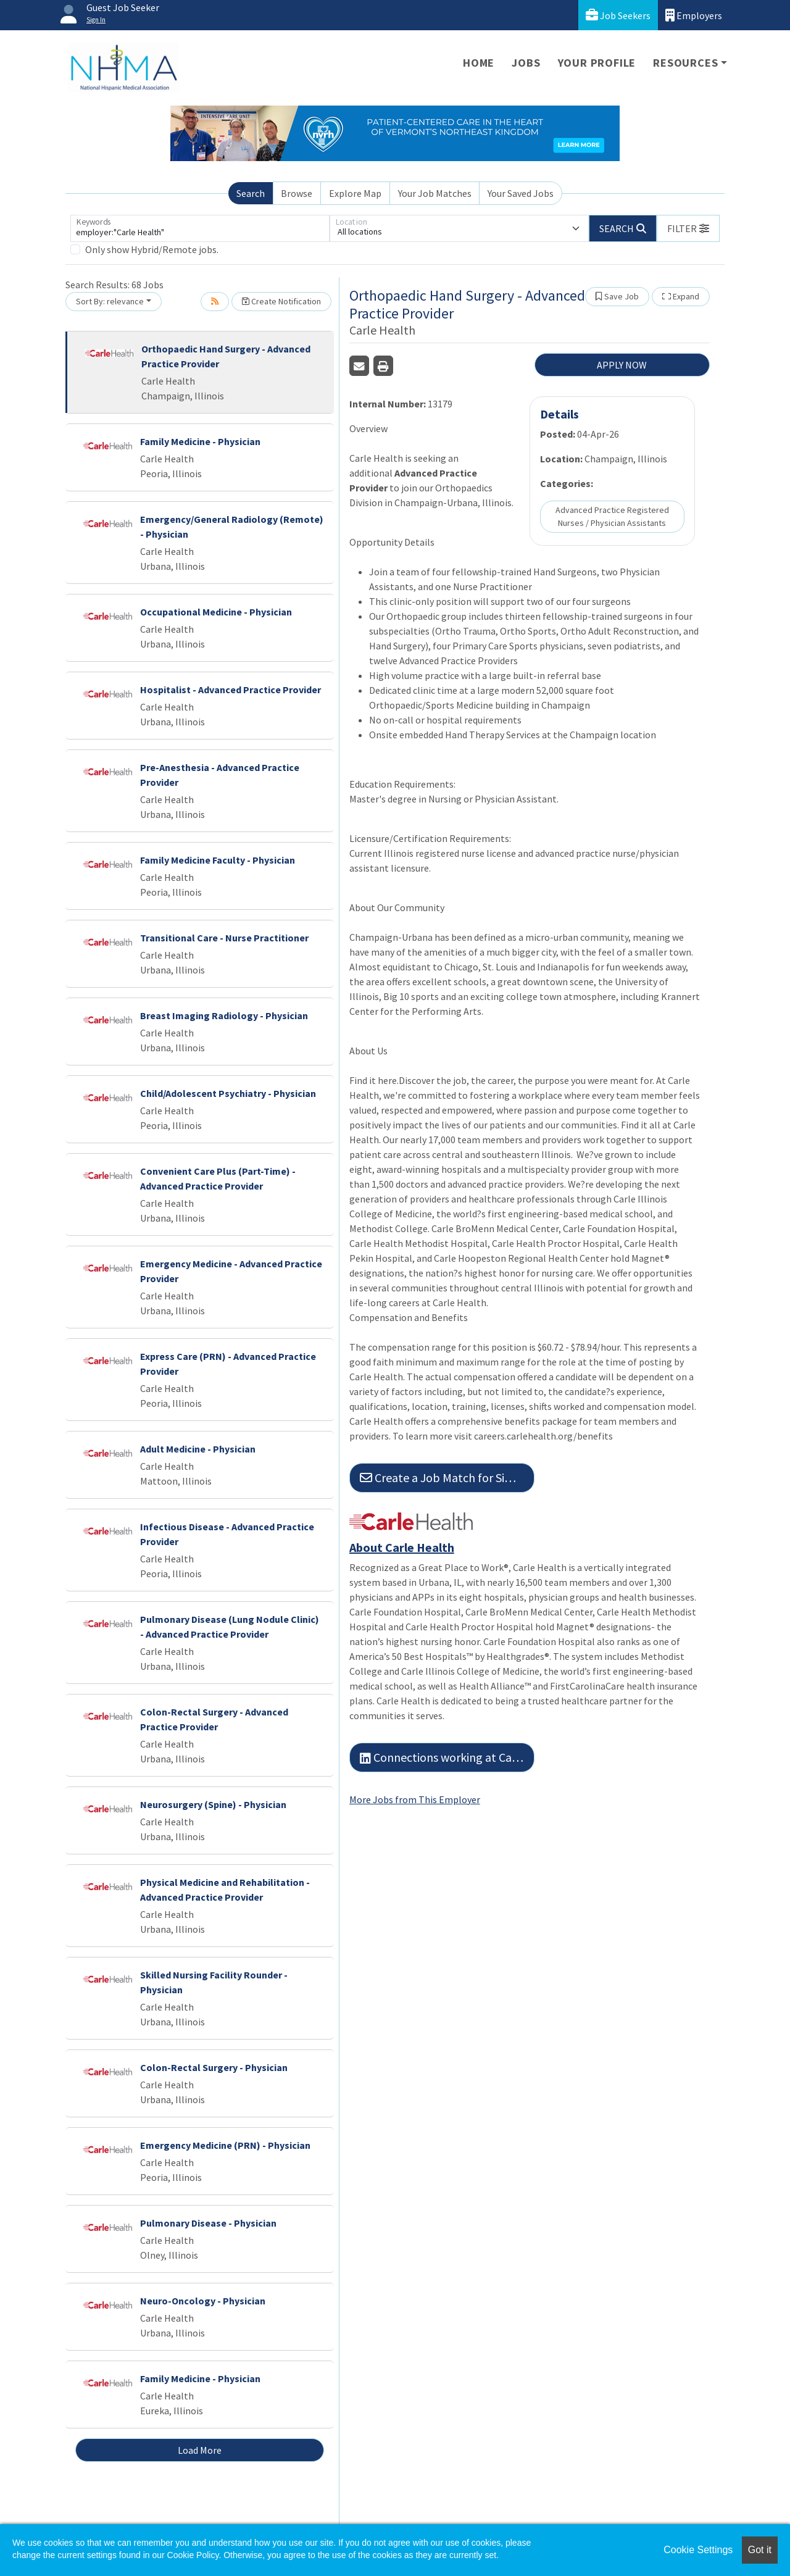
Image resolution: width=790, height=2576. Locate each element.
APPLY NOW (622, 365)
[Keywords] (200, 228)
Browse (296, 193)
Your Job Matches (435, 193)
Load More (200, 2450)
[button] (688, 228)
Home (478, 63)
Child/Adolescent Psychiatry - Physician (228, 1093)
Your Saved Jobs (521, 193)
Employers (693, 15)
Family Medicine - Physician (200, 441)
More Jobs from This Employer (414, 1799)
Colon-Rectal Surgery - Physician (214, 2067)
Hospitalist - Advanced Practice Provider (230, 689)
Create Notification (281, 301)
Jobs (526, 63)
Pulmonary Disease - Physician (208, 2223)
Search (250, 193)
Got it (759, 2550)
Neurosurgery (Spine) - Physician (213, 1804)
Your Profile (597, 63)
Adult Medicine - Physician (198, 1449)
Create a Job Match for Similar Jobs (447, 1477)
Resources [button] (685, 63)
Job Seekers (618, 15)
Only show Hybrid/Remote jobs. (151, 249)
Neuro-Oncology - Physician (202, 2301)
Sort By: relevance (110, 301)
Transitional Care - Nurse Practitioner (224, 938)
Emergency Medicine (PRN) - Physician (225, 2145)
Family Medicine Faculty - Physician (217, 860)
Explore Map (355, 193)
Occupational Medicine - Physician (216, 612)
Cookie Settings (698, 2550)
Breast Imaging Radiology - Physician (224, 1015)
